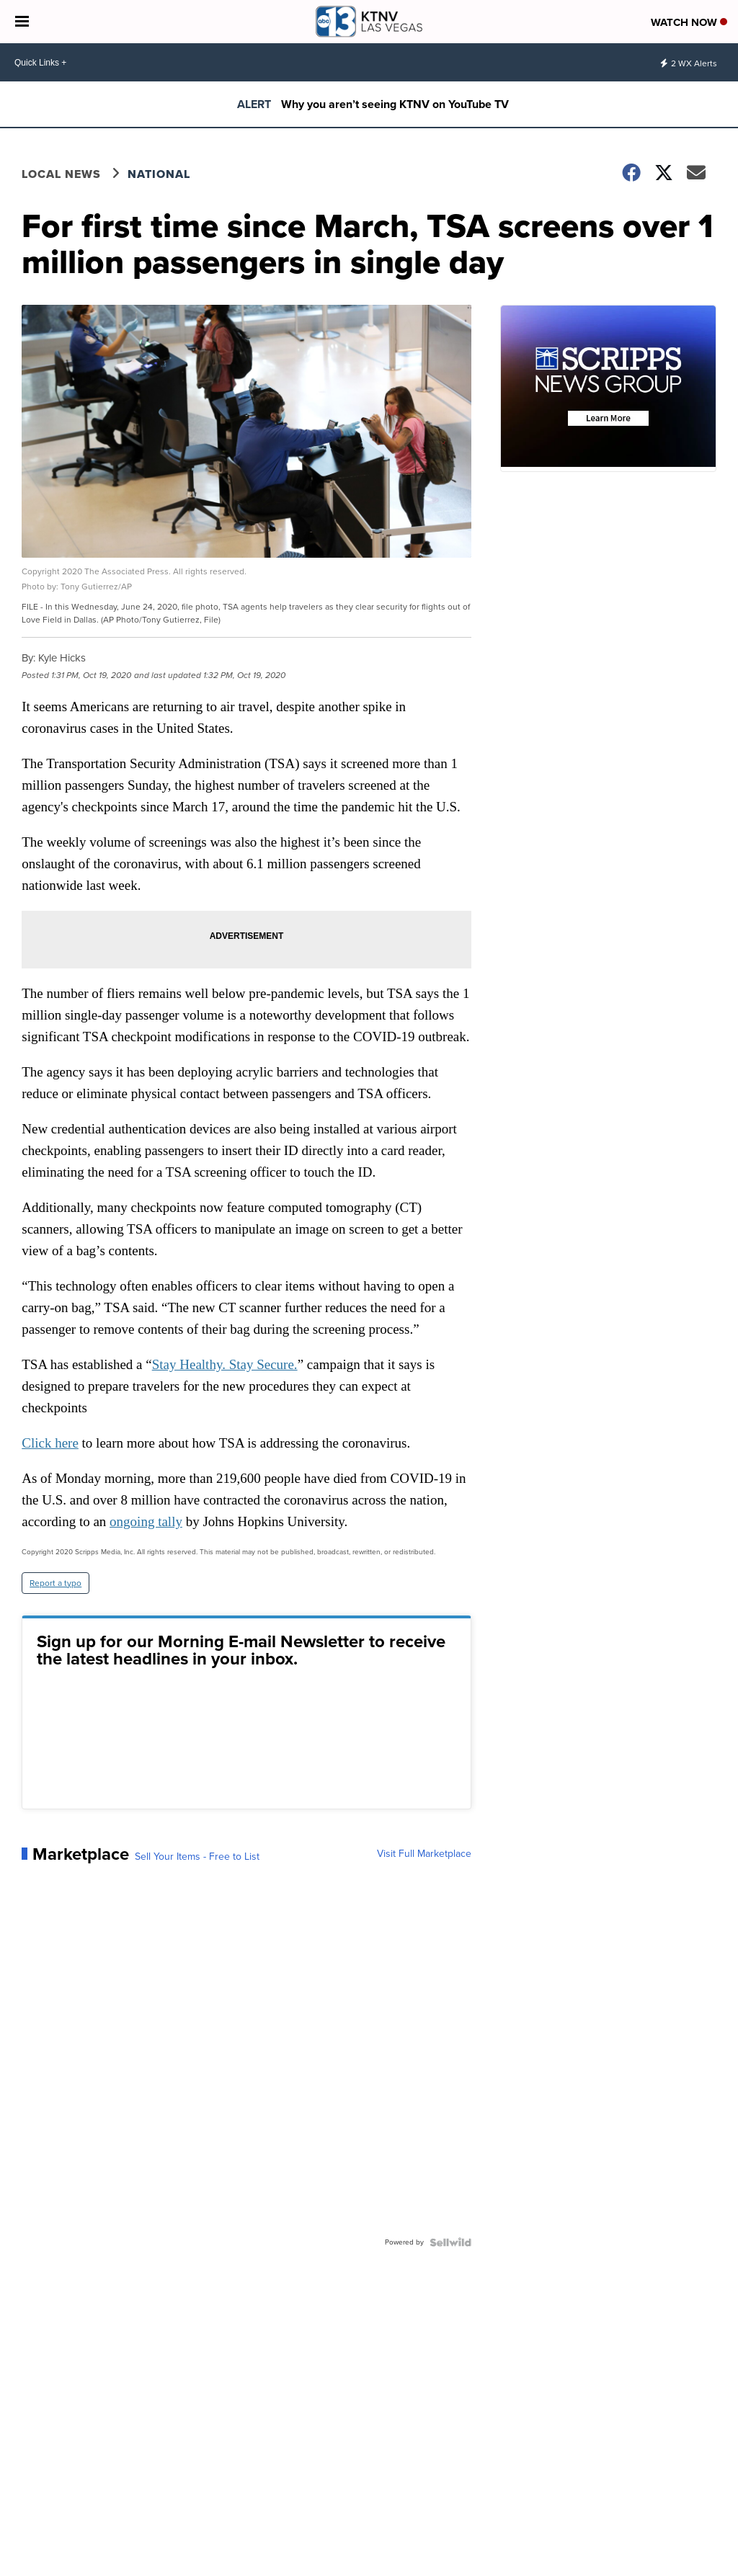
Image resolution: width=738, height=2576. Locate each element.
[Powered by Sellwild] (450, 2242)
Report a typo (55, 1583)
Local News (61, 174)
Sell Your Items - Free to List (197, 1857)
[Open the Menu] (22, 21)
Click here (50, 1442)
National (159, 174)
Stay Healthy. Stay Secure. (225, 1364)
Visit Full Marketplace (424, 1854)
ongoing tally (146, 1521)
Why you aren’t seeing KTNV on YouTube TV (395, 104)
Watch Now (689, 22)
